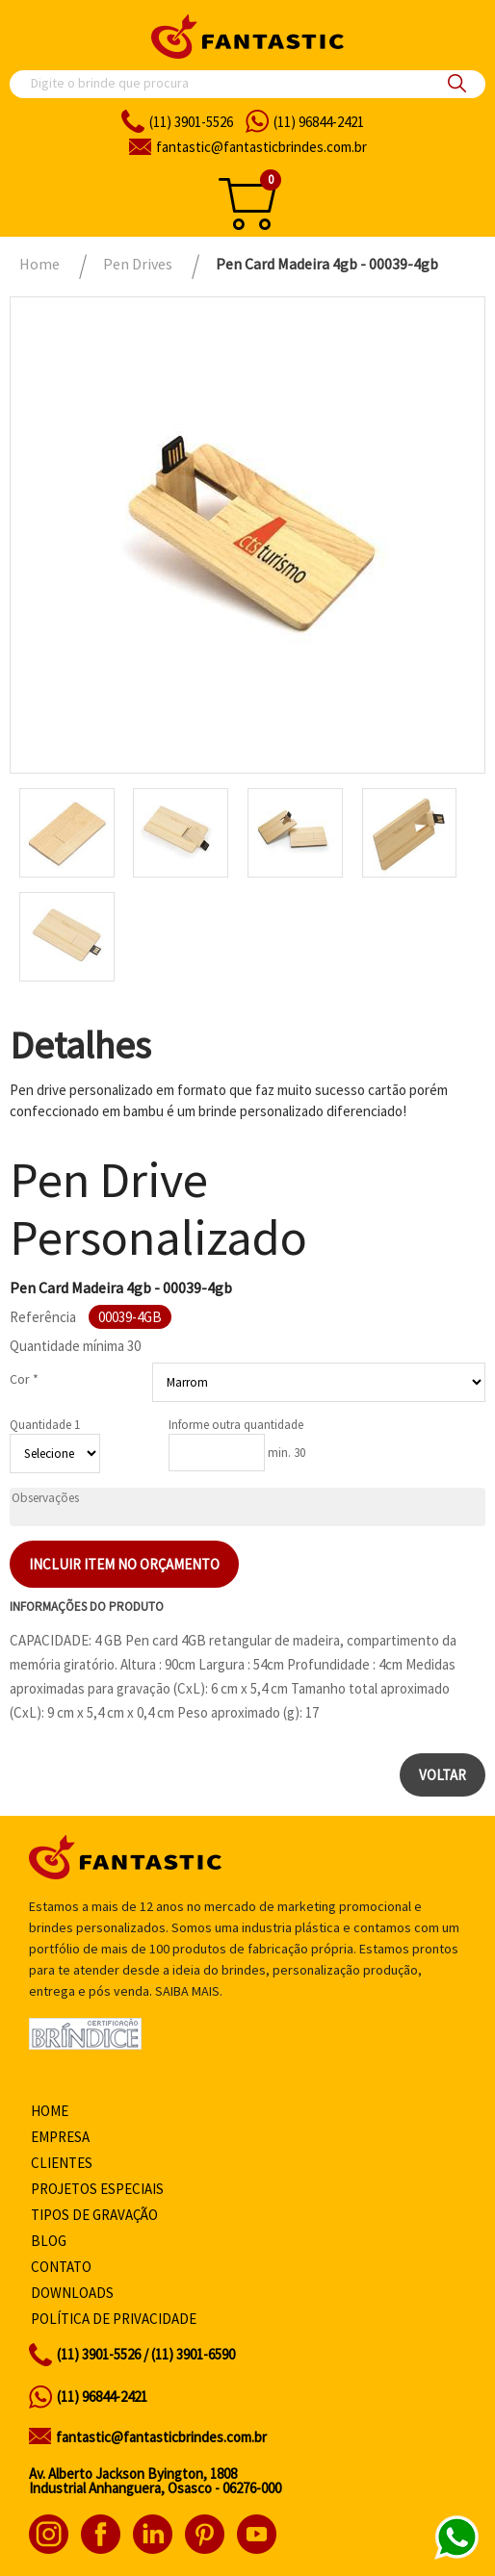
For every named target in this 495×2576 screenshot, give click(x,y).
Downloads (72, 2292)
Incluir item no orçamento (124, 1564)
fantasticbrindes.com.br (261, 147)
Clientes (61, 2163)
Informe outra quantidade (236, 1424)
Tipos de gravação (94, 2215)
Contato (61, 2266)
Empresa (60, 2137)
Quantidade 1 (45, 1424)
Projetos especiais (97, 2189)
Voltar (442, 1775)
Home (49, 2111)
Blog (48, 2241)
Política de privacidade (113, 2318)
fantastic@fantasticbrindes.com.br (161, 2437)
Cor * (24, 1379)
